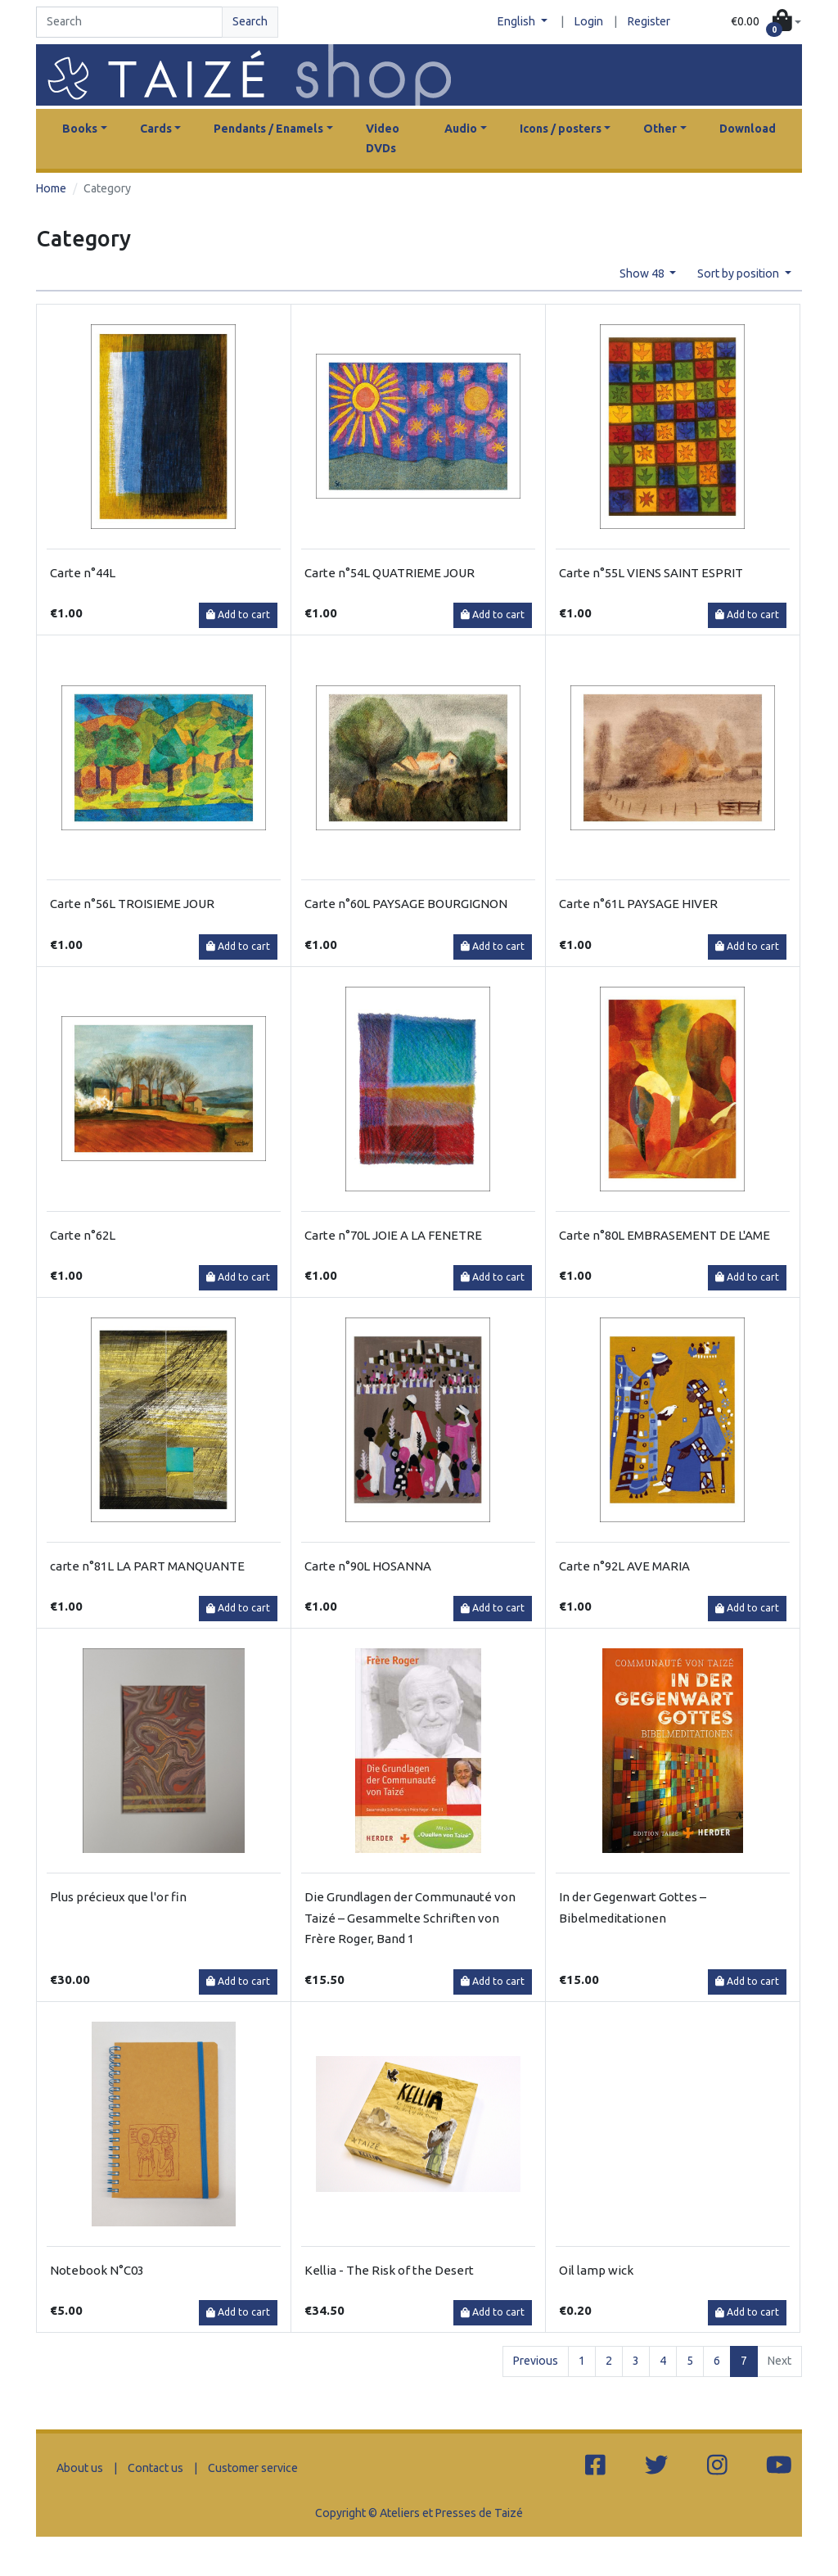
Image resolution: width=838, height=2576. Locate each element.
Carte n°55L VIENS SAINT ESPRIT (651, 573)
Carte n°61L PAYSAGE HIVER (638, 904)
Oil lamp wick (596, 2270)
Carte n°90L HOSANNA (367, 1566)
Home (51, 188)
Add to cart (238, 614)
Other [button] (660, 128)
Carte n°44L (82, 573)
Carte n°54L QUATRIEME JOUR (389, 573)
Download (747, 128)
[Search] (129, 22)
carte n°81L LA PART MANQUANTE (147, 1566)
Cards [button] (156, 128)
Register (649, 21)
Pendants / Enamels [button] (268, 128)
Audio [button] (460, 128)
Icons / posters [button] (560, 128)
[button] (766, 22)
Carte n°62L (82, 1235)
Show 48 (643, 273)
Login (588, 21)
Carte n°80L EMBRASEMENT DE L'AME (664, 1235)
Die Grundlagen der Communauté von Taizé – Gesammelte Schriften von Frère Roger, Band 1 (410, 1918)
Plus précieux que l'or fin (118, 1897)
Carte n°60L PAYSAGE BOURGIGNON (405, 904)
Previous (535, 2360)
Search (250, 21)
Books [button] (79, 128)
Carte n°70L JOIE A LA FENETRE (393, 1235)
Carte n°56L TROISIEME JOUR (132, 904)
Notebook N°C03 (97, 2270)
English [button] (518, 21)
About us (79, 2467)
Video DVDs (382, 138)
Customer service (253, 2467)
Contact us (155, 2467)
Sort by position (739, 273)
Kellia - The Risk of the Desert (389, 2270)
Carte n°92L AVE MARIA (624, 1566)
